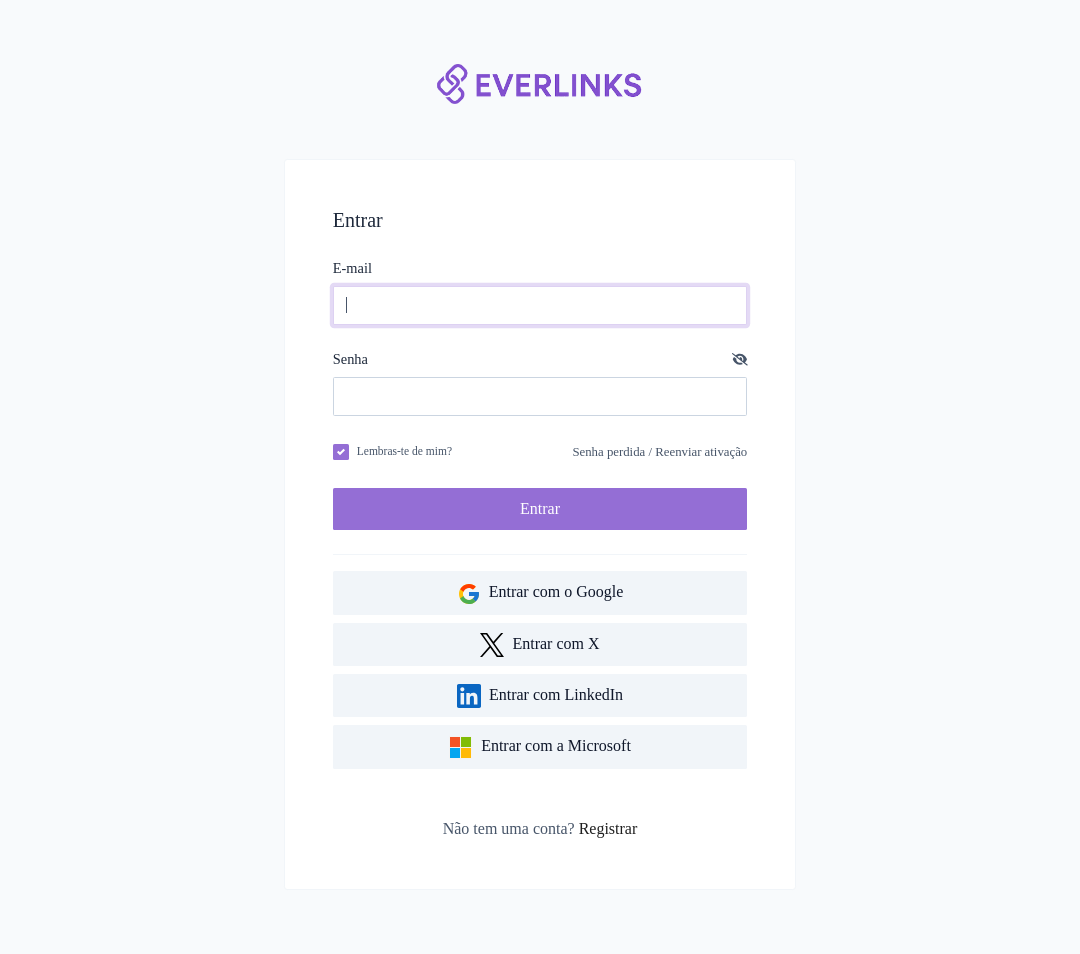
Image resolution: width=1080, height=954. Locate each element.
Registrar (608, 828)
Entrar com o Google (540, 594)
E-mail (352, 268)
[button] (740, 360)
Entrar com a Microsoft (540, 748)
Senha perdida (608, 452)
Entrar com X (539, 645)
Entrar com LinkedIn (540, 696)
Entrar (540, 508)
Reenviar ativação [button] (701, 452)
